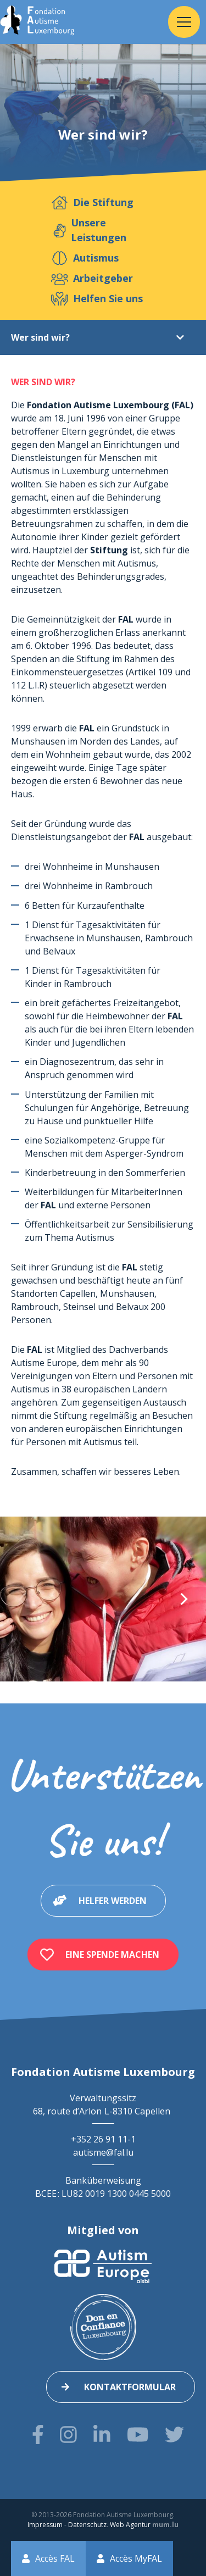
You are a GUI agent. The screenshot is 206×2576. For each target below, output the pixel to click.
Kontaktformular (130, 2387)
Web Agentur (130, 2524)
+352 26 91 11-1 (103, 2139)
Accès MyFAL (136, 2558)
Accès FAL (55, 2558)
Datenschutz (87, 2524)
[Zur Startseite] (37, 21)
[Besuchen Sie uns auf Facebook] (38, 2434)
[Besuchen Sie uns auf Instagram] (68, 2434)
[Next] (183, 1599)
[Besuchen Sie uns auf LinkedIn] (101, 2434)
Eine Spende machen (112, 1954)
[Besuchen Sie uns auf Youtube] (137, 2434)
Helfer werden (113, 1901)
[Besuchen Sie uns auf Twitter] (174, 2434)
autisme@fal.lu (103, 2152)
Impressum (45, 2524)
